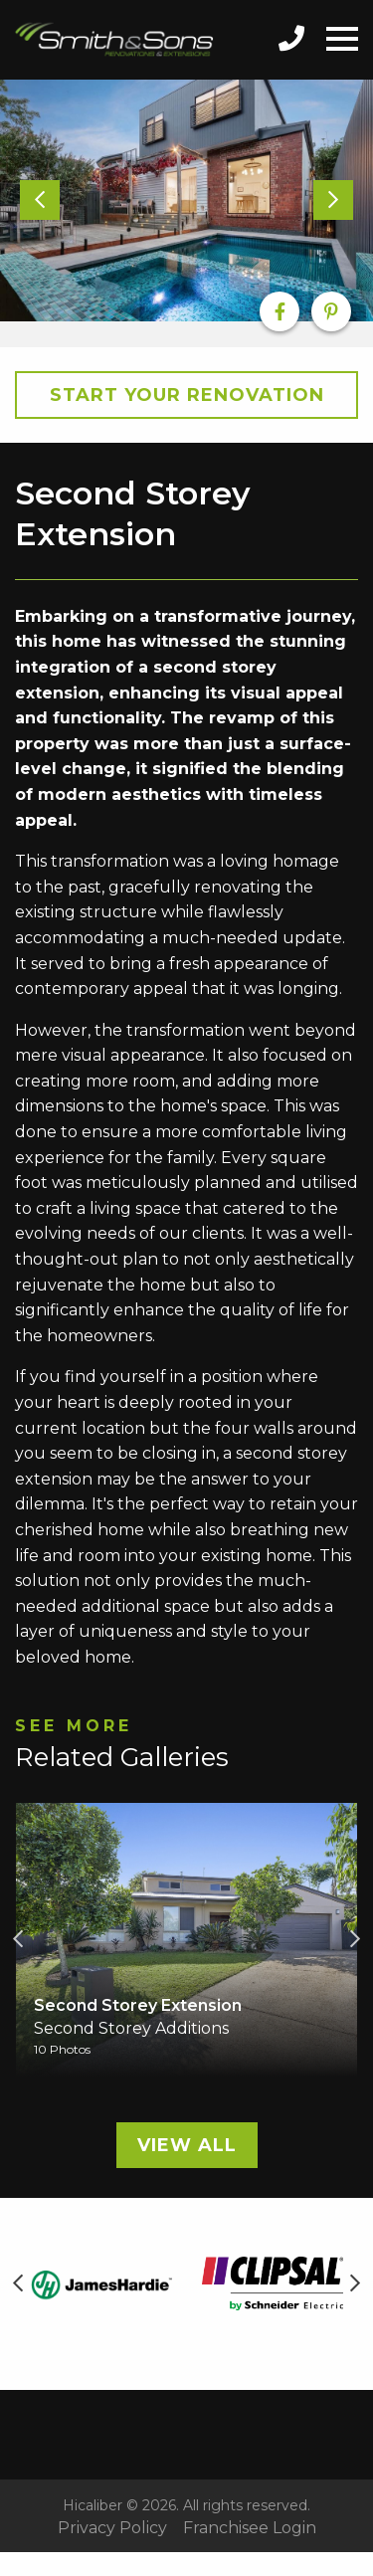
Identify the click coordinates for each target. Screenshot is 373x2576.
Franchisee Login (249, 2528)
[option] (186, 201)
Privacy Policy (112, 2528)
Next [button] (355, 1939)
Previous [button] (18, 1939)
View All (187, 2145)
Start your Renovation (187, 395)
